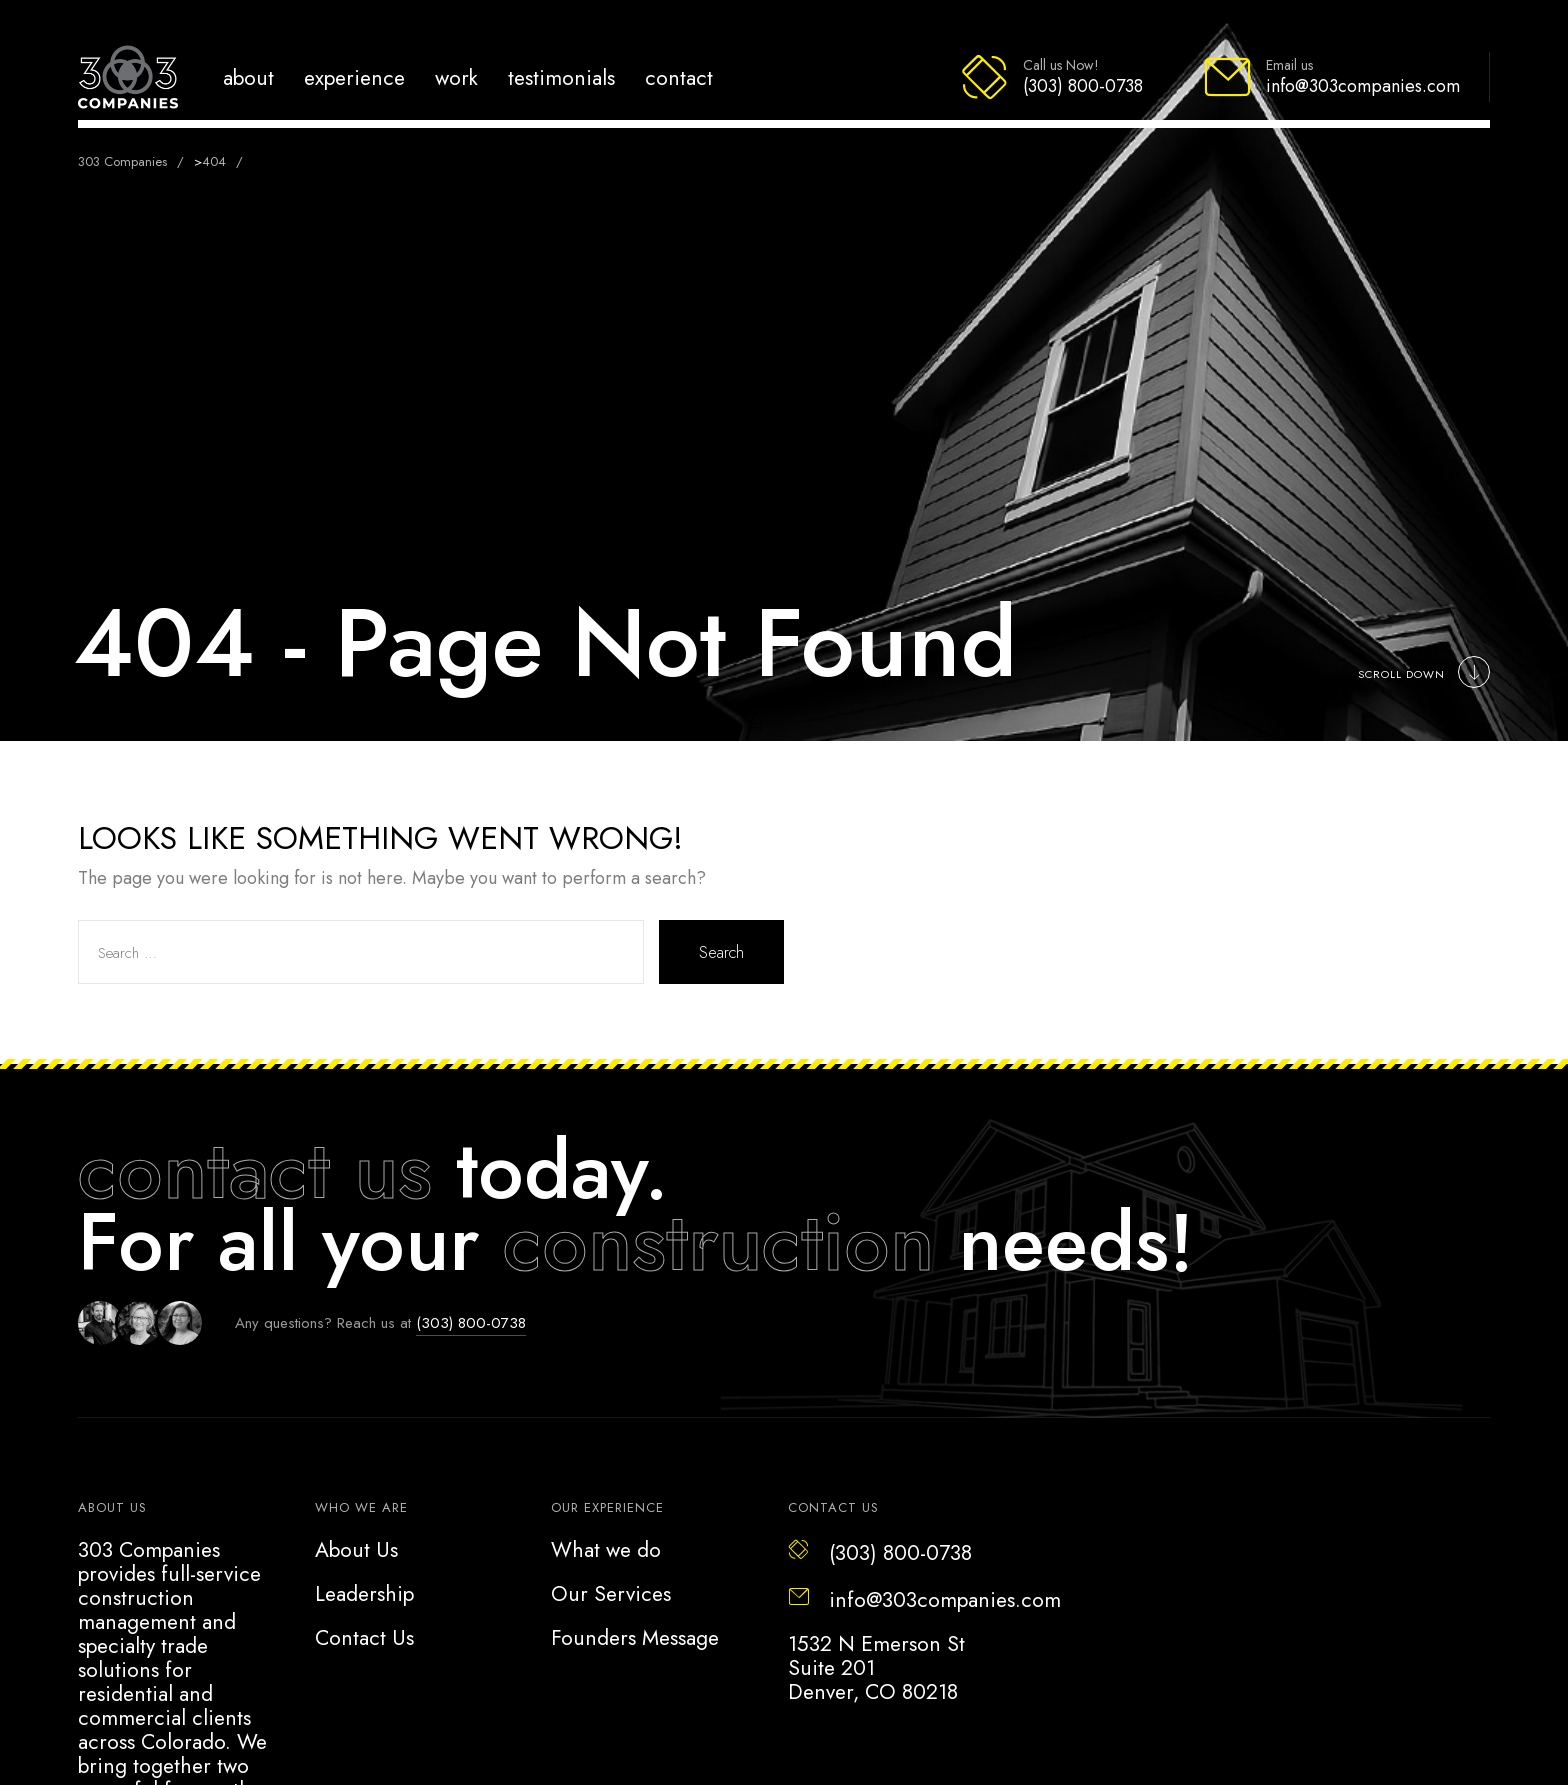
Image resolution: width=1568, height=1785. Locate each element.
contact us (255, 1170)
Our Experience (607, 1507)
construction (718, 1242)
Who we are (361, 1507)
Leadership (364, 1594)
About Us (356, 1550)
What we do (606, 1550)
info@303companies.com (924, 1600)
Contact (679, 77)
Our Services (611, 1594)
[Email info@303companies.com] (1331, 77)
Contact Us (364, 1638)
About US (112, 1507)
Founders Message (635, 1638)
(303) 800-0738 (471, 1323)
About (248, 77)
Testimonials (561, 77)
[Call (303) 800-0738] (1051, 77)
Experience (354, 77)
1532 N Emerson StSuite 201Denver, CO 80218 (876, 1668)
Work (456, 77)
